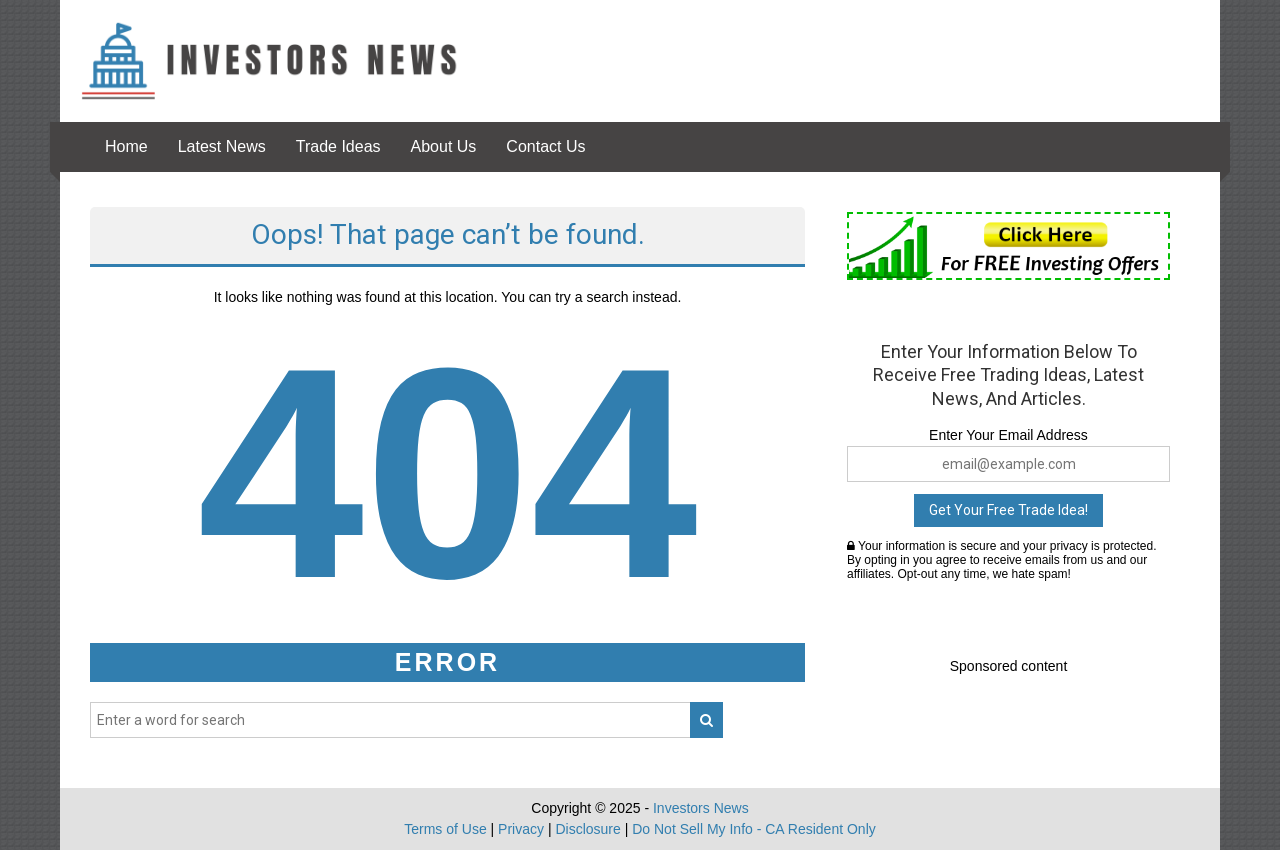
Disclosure (587, 829)
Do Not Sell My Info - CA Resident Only (754, 829)
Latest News (222, 146)
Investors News (701, 808)
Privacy (521, 829)
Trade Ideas (338, 146)
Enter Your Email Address (1008, 435)
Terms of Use (445, 829)
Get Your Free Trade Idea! (1008, 510)
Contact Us (545, 146)
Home (126, 146)
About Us (444, 146)
